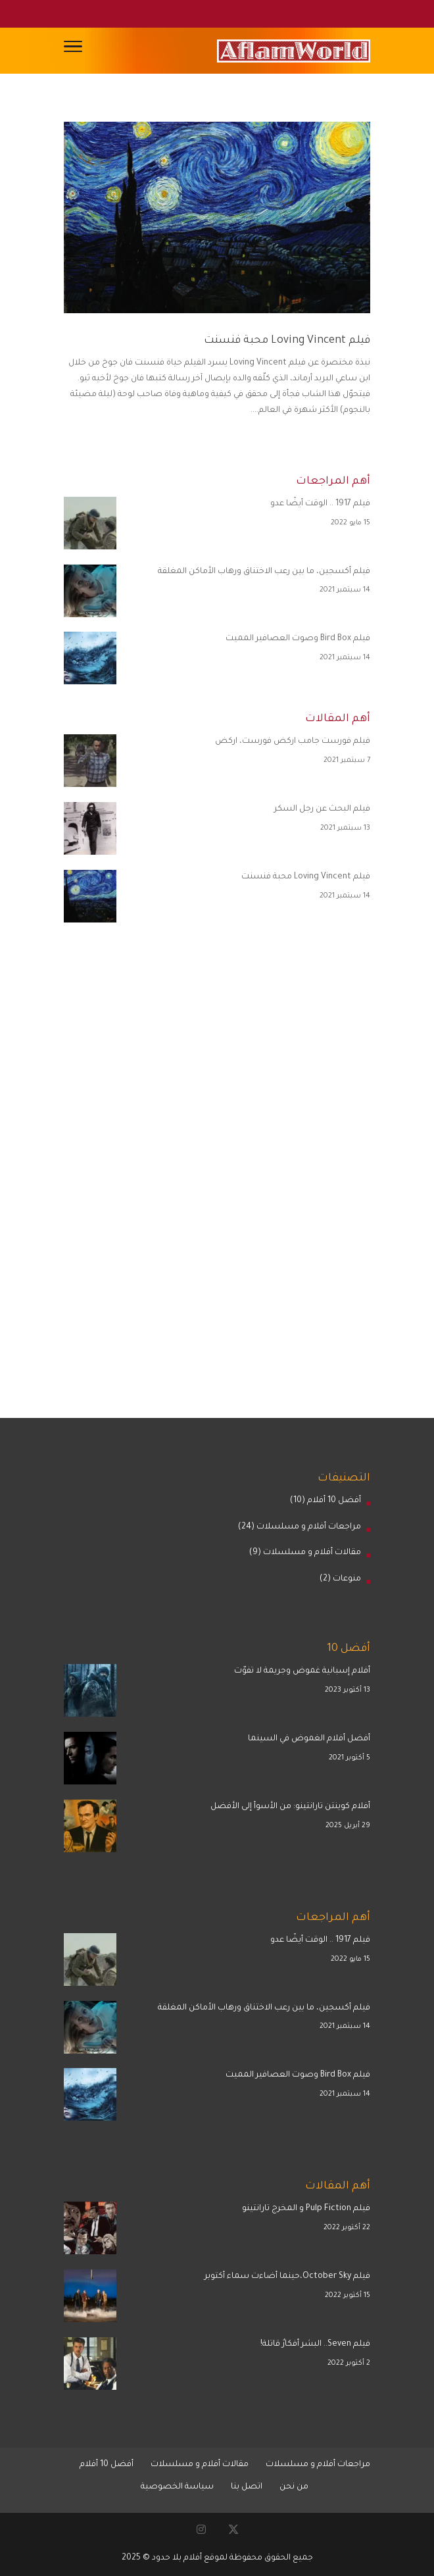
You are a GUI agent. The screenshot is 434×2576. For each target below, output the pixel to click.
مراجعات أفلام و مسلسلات (308, 1527)
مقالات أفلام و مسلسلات (312, 1552)
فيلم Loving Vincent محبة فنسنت (287, 341)
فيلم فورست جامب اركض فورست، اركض (292, 741)
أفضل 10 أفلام (334, 1500)
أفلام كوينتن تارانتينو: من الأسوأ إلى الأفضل (290, 1806)
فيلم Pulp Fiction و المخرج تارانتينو (306, 2208)
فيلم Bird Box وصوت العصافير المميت (298, 639)
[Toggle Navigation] (73, 51)
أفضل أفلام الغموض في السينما (309, 1739)
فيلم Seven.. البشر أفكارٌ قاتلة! (315, 2344)
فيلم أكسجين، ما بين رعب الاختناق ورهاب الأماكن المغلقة (264, 571)
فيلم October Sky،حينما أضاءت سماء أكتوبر (287, 2276)
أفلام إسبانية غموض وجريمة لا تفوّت (302, 1671)
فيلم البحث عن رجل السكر (322, 809)
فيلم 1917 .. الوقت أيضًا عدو (320, 504)
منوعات (347, 1579)
